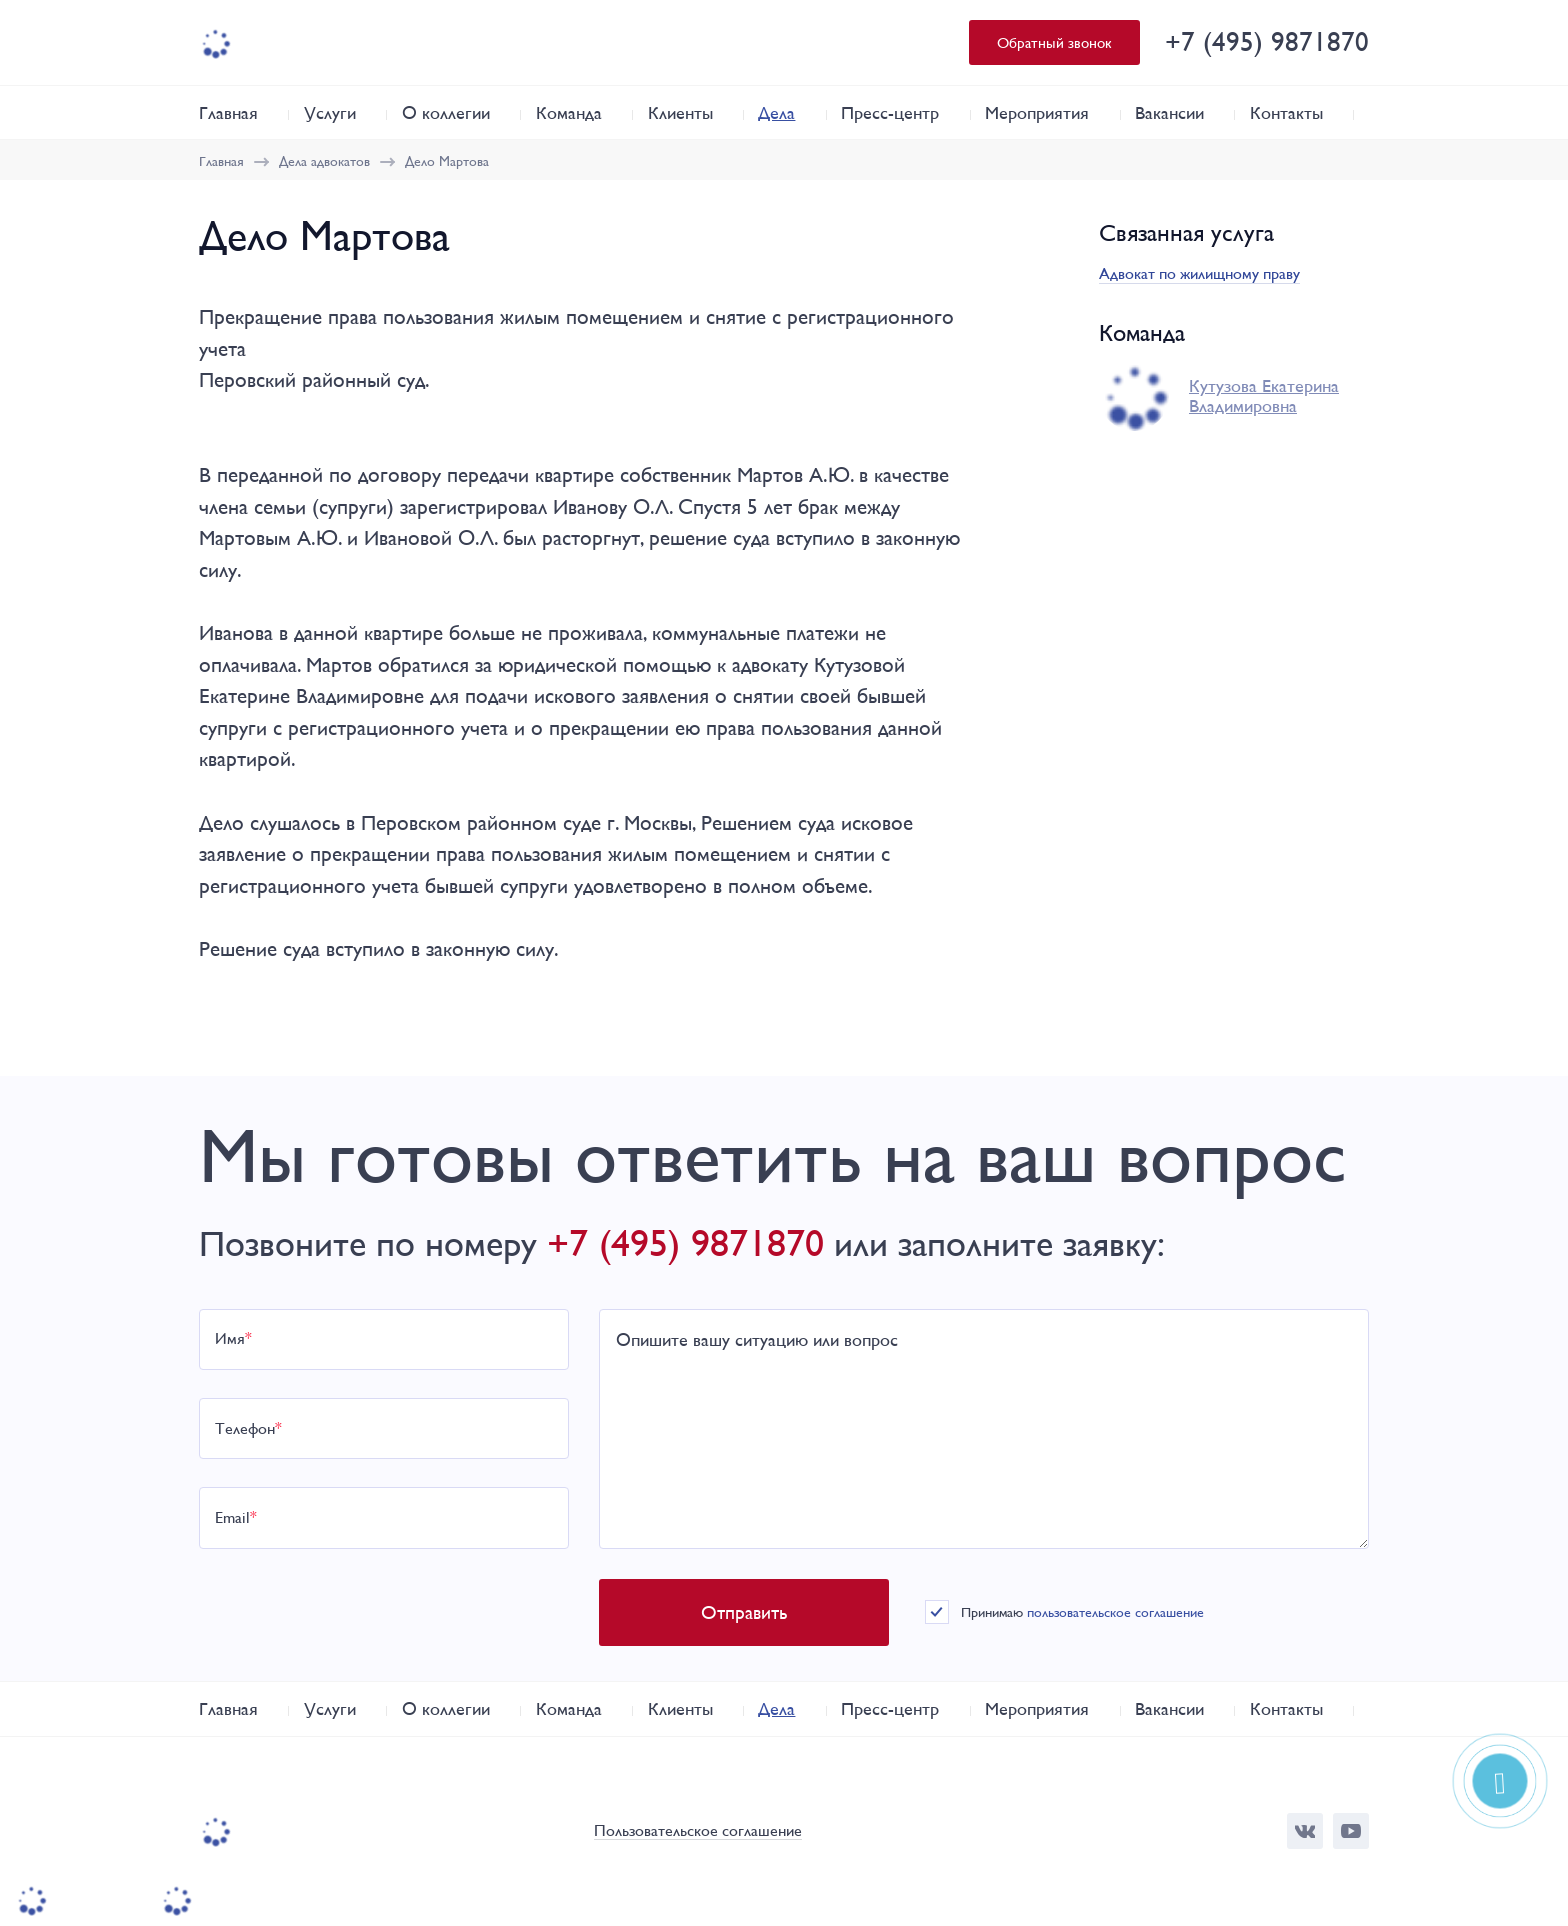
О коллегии (446, 112)
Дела (776, 112)
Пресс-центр (890, 112)
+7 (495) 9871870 (1267, 41)
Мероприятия (1037, 112)
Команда (569, 112)
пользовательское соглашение (1115, 1612)
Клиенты (680, 112)
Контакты (1286, 112)
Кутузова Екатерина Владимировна (1264, 396)
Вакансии (1169, 112)
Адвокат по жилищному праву (1199, 273)
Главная (228, 112)
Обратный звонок (1054, 42)
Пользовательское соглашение (698, 1831)
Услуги (330, 112)
